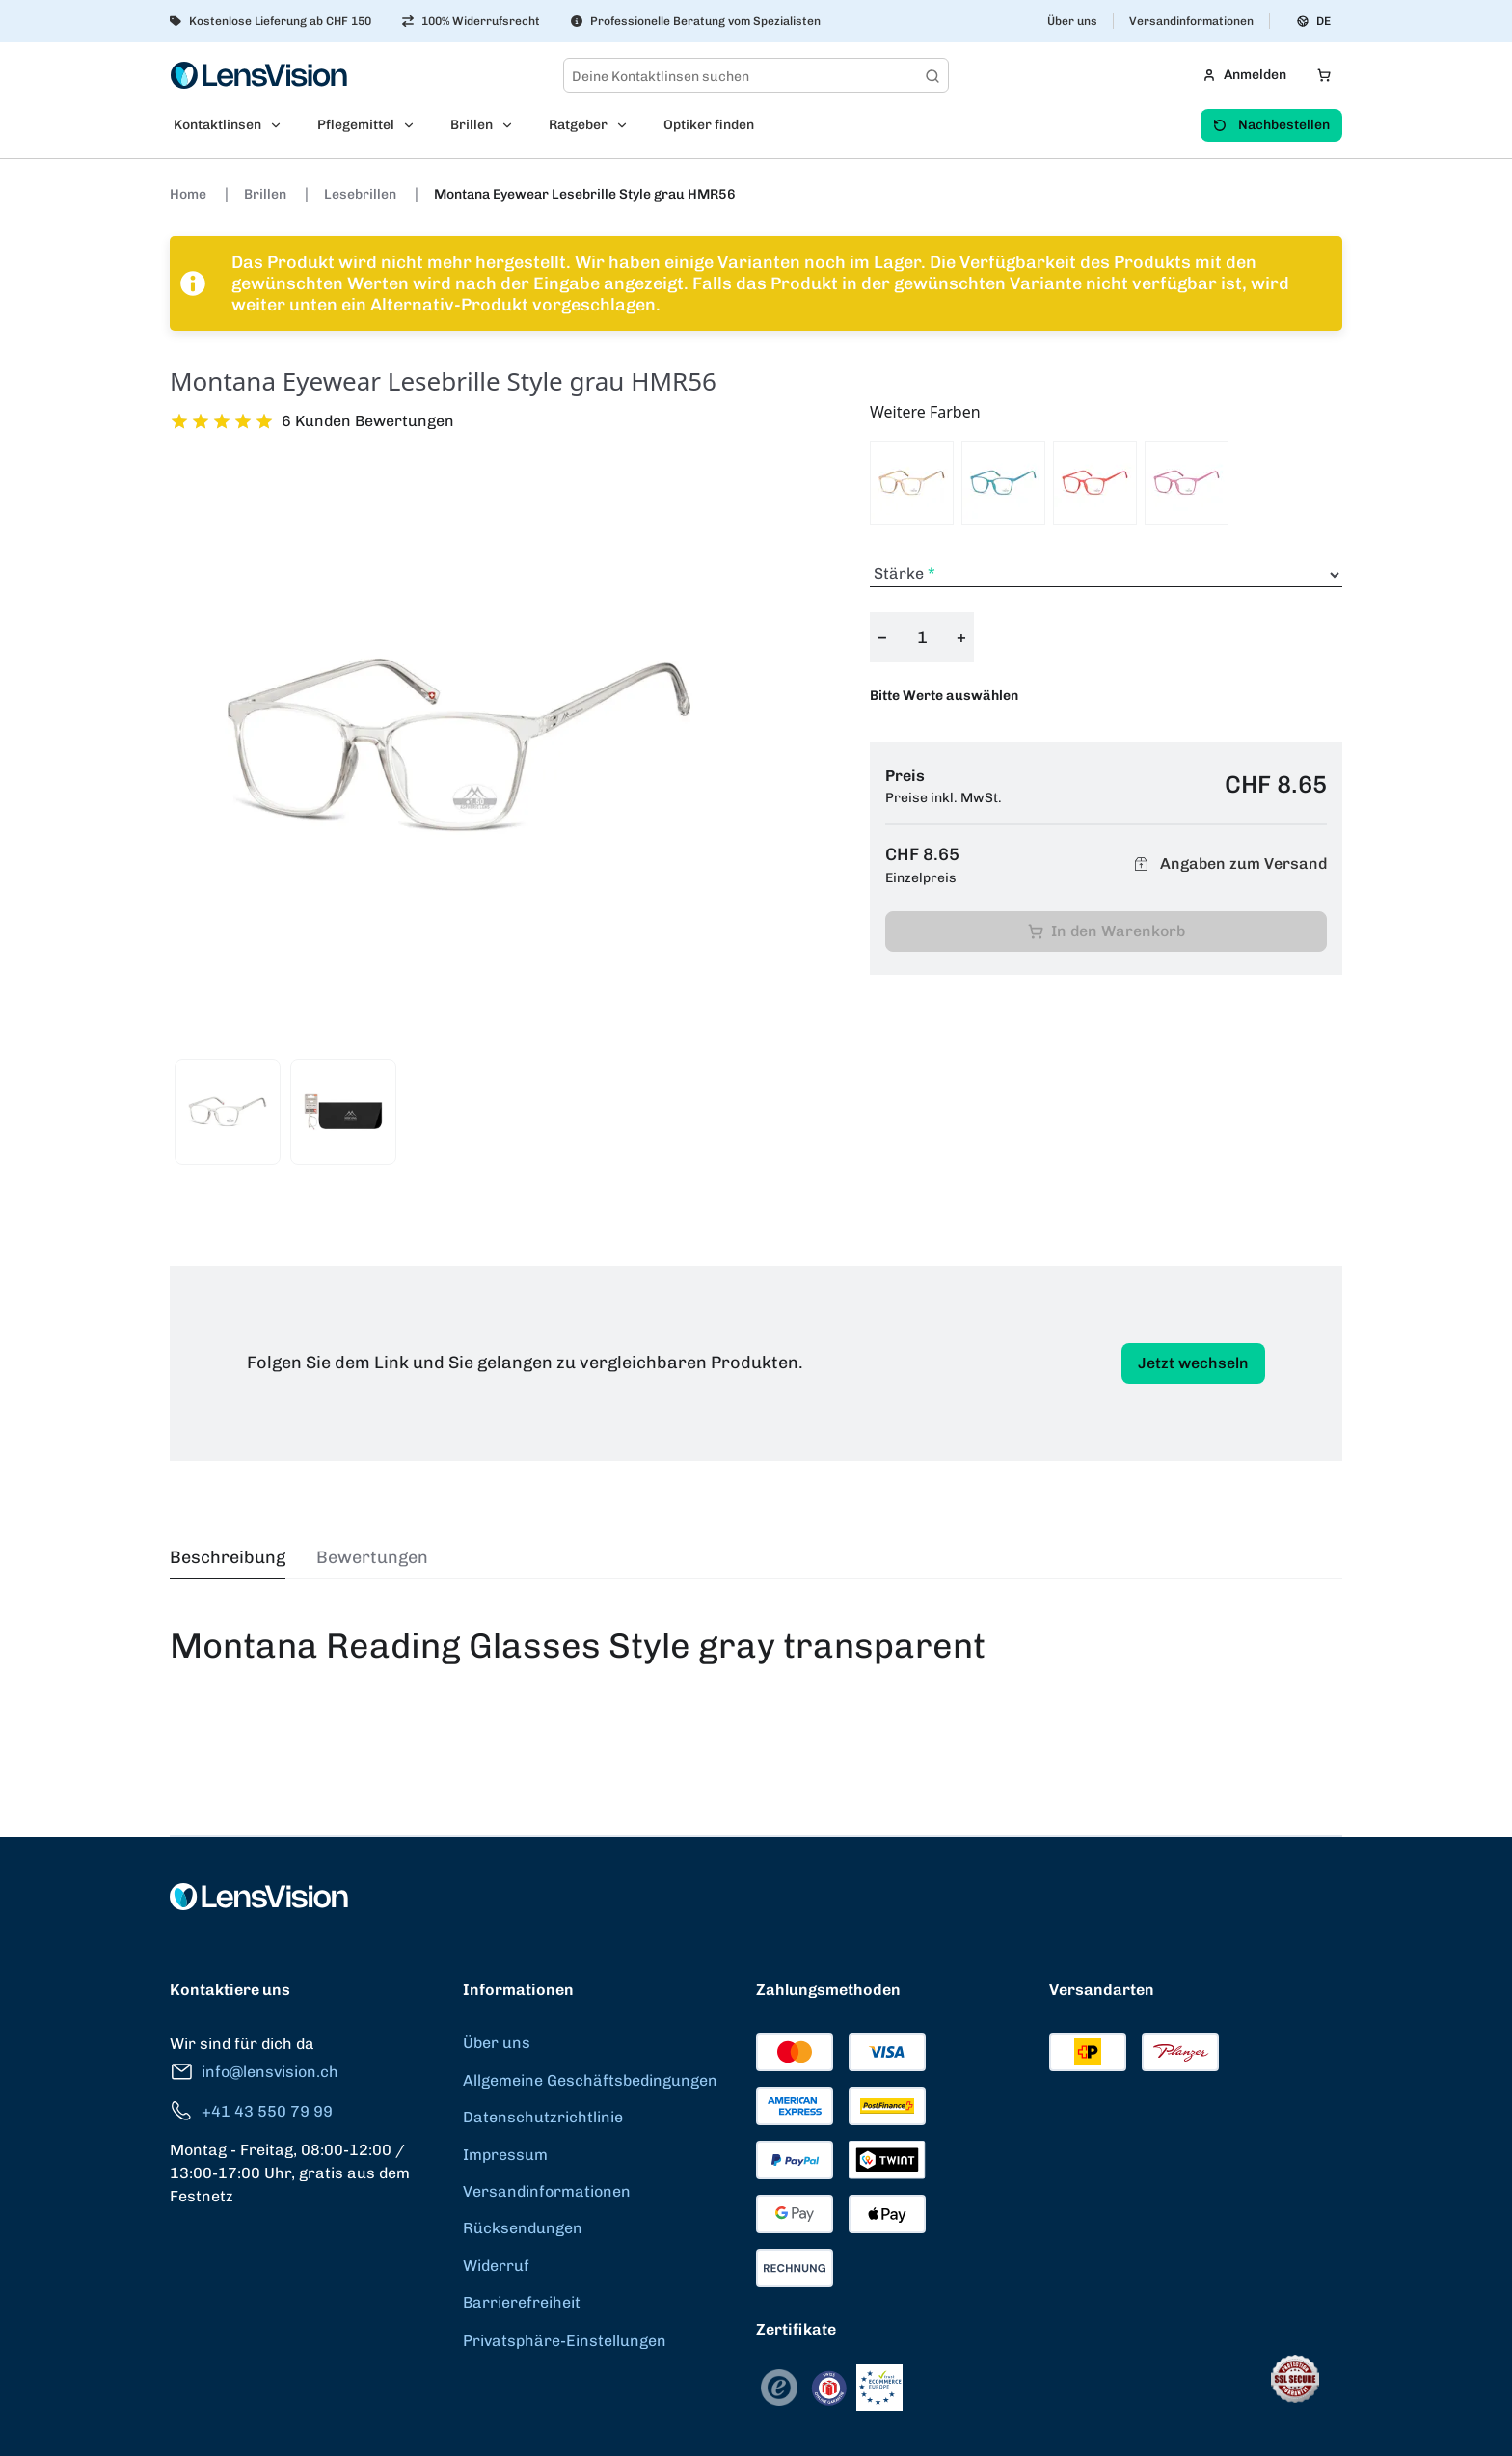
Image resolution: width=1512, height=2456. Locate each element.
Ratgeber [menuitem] (578, 125)
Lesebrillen (361, 194)
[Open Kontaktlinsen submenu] (281, 125)
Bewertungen (372, 1557)
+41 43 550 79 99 (251, 2111)
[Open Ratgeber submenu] (627, 125)
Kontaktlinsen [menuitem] (217, 125)
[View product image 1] (228, 1112)
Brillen (266, 194)
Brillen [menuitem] (471, 125)
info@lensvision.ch (254, 2072)
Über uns (1072, 21)
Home (189, 194)
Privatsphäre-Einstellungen (564, 2341)
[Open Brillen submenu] (513, 125)
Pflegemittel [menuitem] (355, 125)
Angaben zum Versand (1227, 864)
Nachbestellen (1271, 125)
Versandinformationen (1191, 21)
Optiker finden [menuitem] (708, 125)
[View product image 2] (343, 1112)
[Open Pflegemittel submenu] (414, 125)
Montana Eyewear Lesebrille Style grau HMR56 (585, 194)
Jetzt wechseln (1193, 1363)
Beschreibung (227, 1557)
